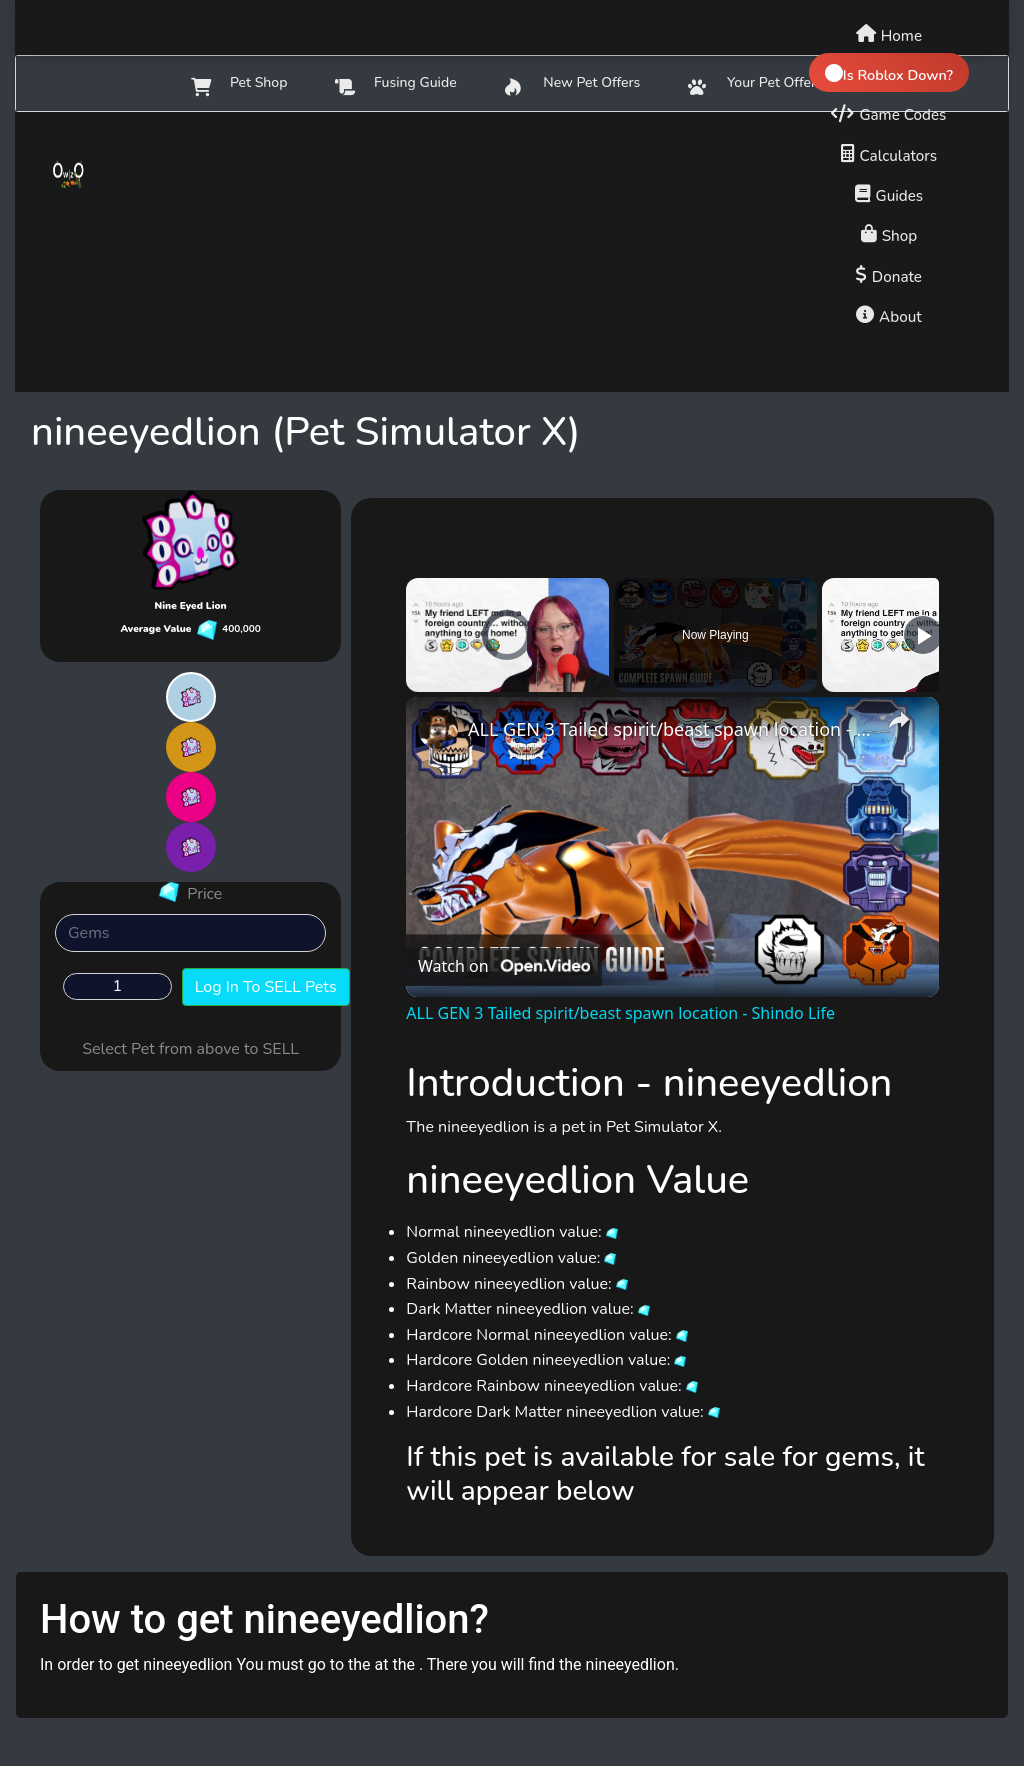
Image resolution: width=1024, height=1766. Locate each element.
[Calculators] (889, 153)
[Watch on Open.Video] (504, 967)
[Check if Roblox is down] (889, 72)
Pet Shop (239, 84)
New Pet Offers (573, 84)
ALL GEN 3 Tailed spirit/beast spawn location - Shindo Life (669, 729)
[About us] (889, 314)
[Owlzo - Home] (99, 174)
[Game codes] (888, 112)
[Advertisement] (512, 252)
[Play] (923, 635)
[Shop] (889, 233)
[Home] (889, 33)
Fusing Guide (395, 84)
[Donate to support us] (889, 274)
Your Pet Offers (755, 84)
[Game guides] (889, 193)
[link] (438, 729)
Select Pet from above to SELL (190, 1049)
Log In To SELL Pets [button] (266, 987)
